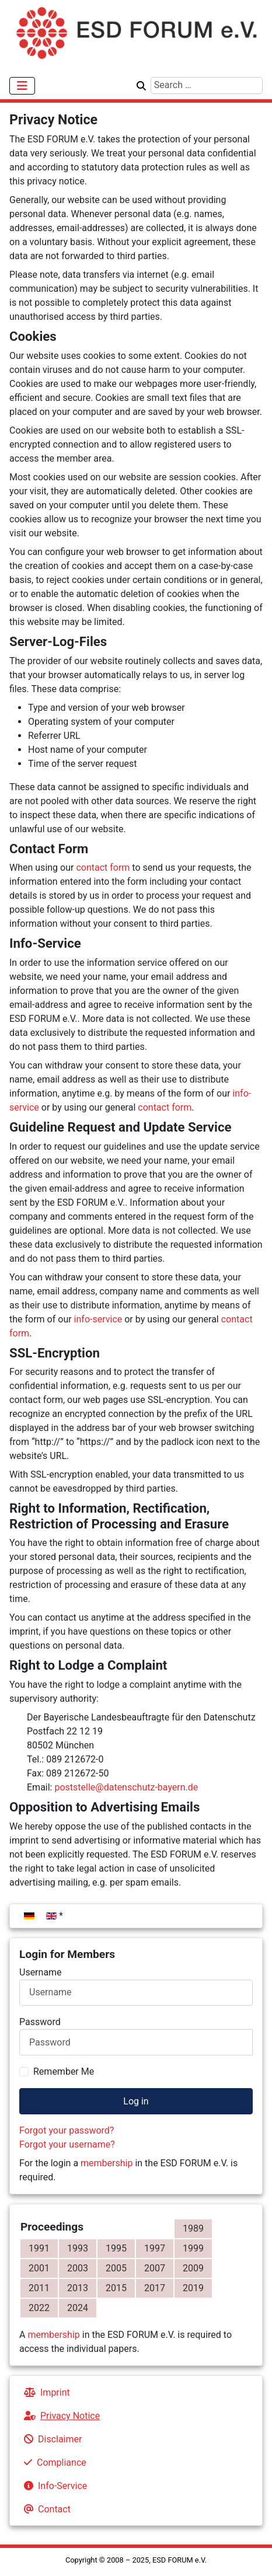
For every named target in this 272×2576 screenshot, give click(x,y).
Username (40, 1972)
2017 (154, 2288)
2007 (154, 2268)
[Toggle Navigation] (22, 86)
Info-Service (53, 2485)
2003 (77, 2268)
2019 (193, 2288)
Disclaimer (50, 2439)
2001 (39, 2268)
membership (106, 2163)
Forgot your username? (67, 2144)
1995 (116, 2248)
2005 (116, 2268)
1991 (39, 2248)
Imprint (44, 2392)
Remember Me (63, 2071)
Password (40, 2021)
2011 (39, 2288)
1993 (77, 2248)
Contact (45, 2509)
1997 (154, 2248)
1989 (193, 2228)
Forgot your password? (66, 2130)
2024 (77, 2307)
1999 (193, 2248)
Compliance (52, 2462)
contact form (103, 867)
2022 (39, 2307)
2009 (193, 2268)
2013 (77, 2288)
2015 (116, 2288)
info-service (98, 1319)
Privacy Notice (59, 2415)
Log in (135, 2101)
